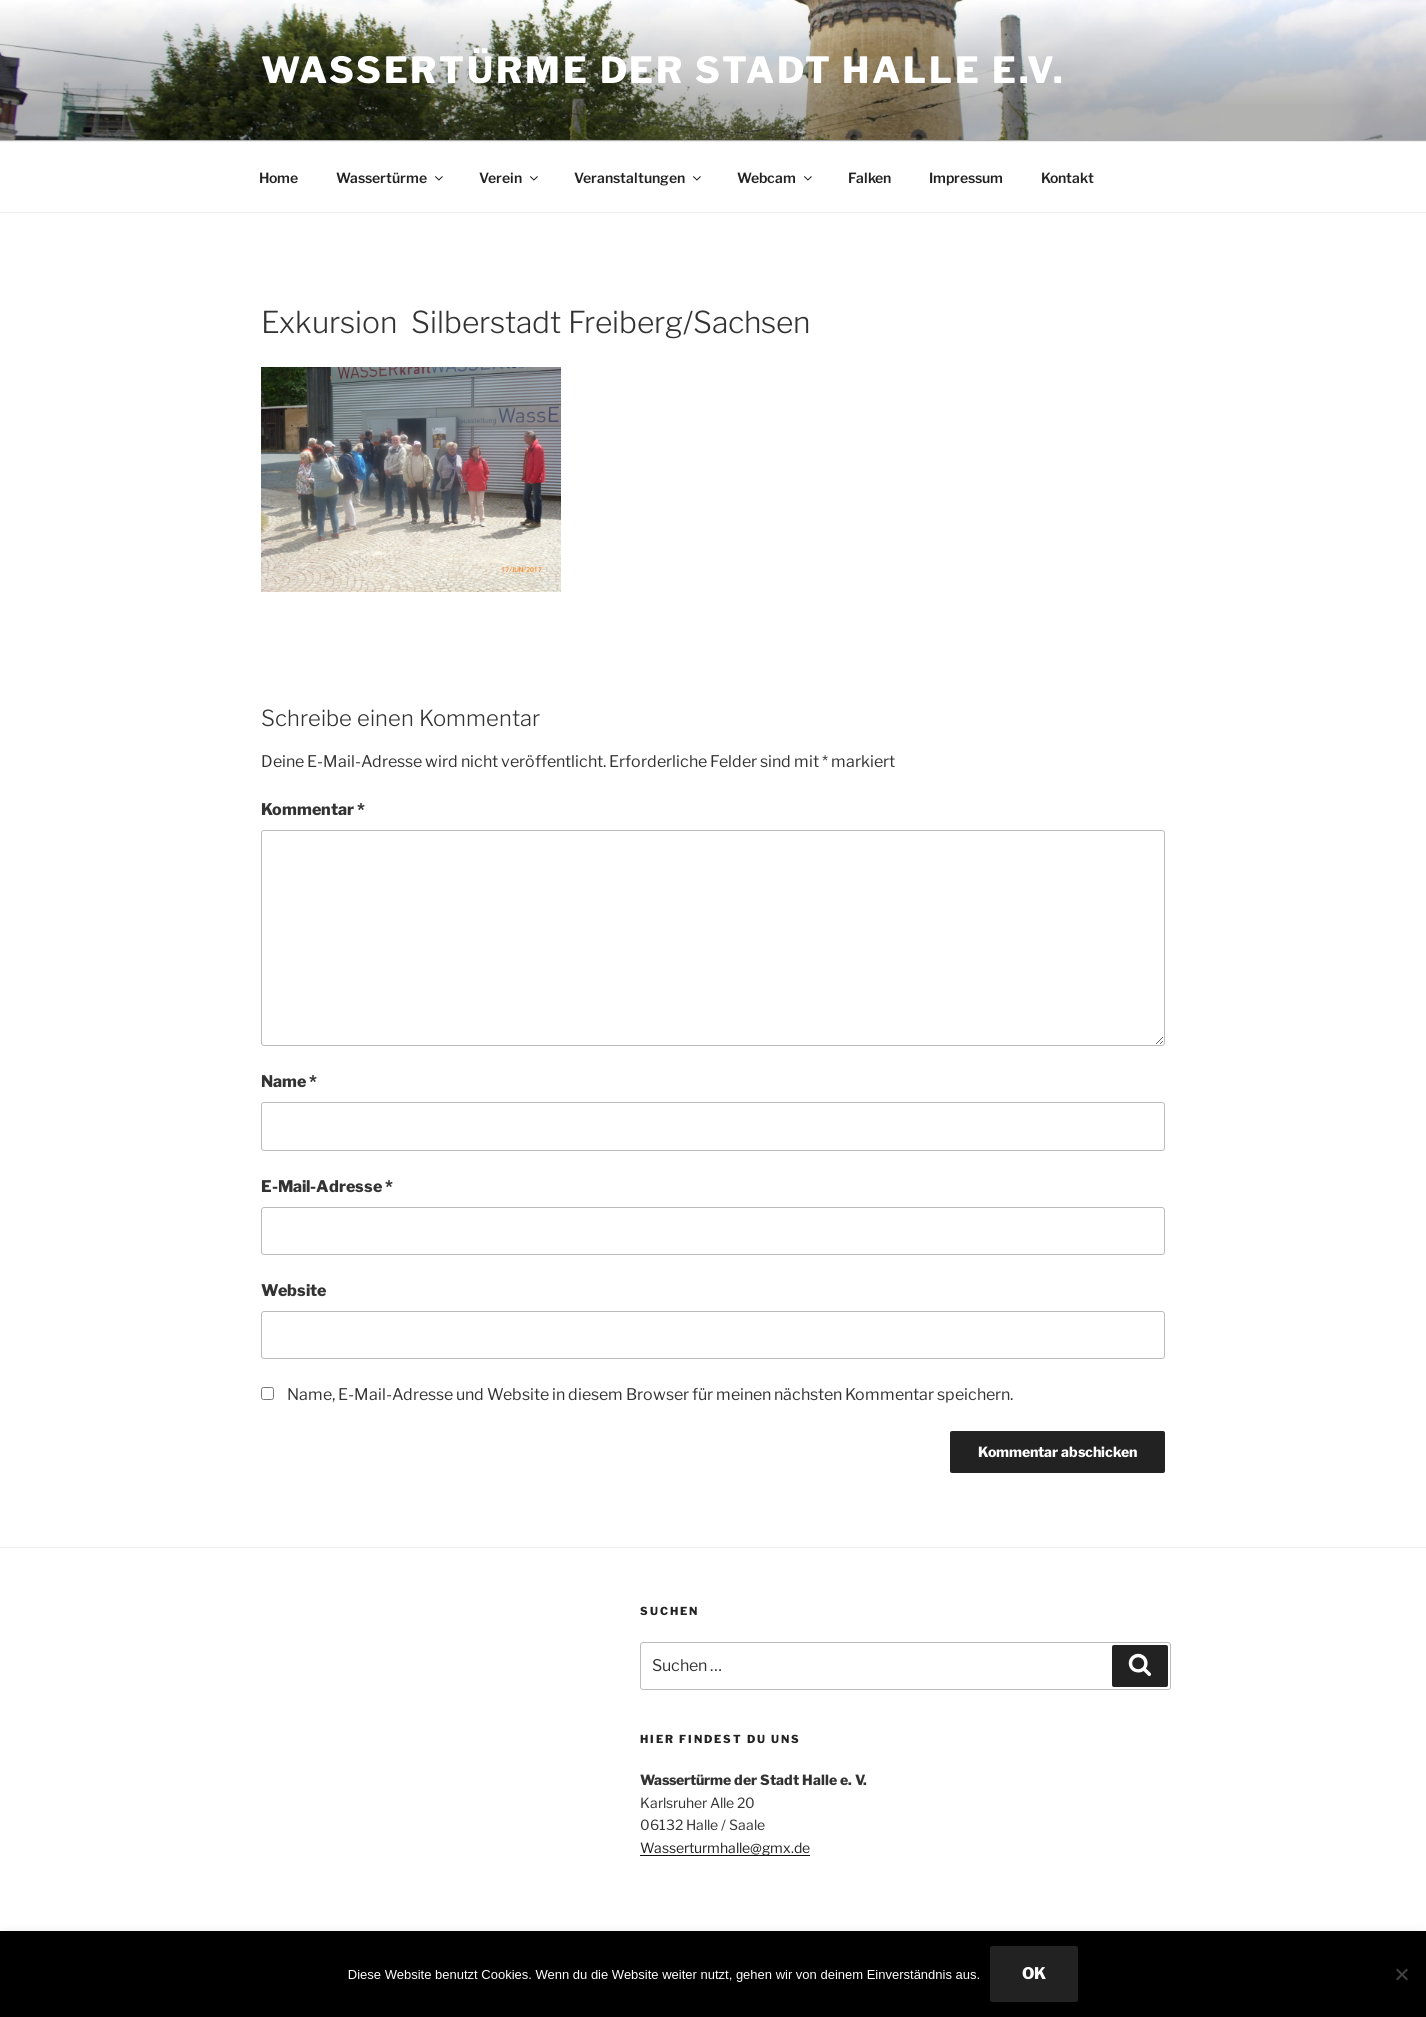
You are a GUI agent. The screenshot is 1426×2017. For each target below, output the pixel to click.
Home (278, 177)
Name (289, 1081)
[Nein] (1401, 1974)
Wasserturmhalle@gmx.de (725, 1847)
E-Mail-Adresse (327, 1186)
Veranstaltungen (639, 177)
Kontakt (1067, 177)
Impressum (966, 177)
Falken (869, 177)
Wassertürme (391, 177)
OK (1034, 1973)
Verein (510, 177)
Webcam (776, 177)
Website (293, 1290)
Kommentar (313, 809)
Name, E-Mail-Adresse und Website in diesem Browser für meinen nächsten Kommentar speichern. (650, 1394)
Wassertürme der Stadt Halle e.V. (663, 70)
